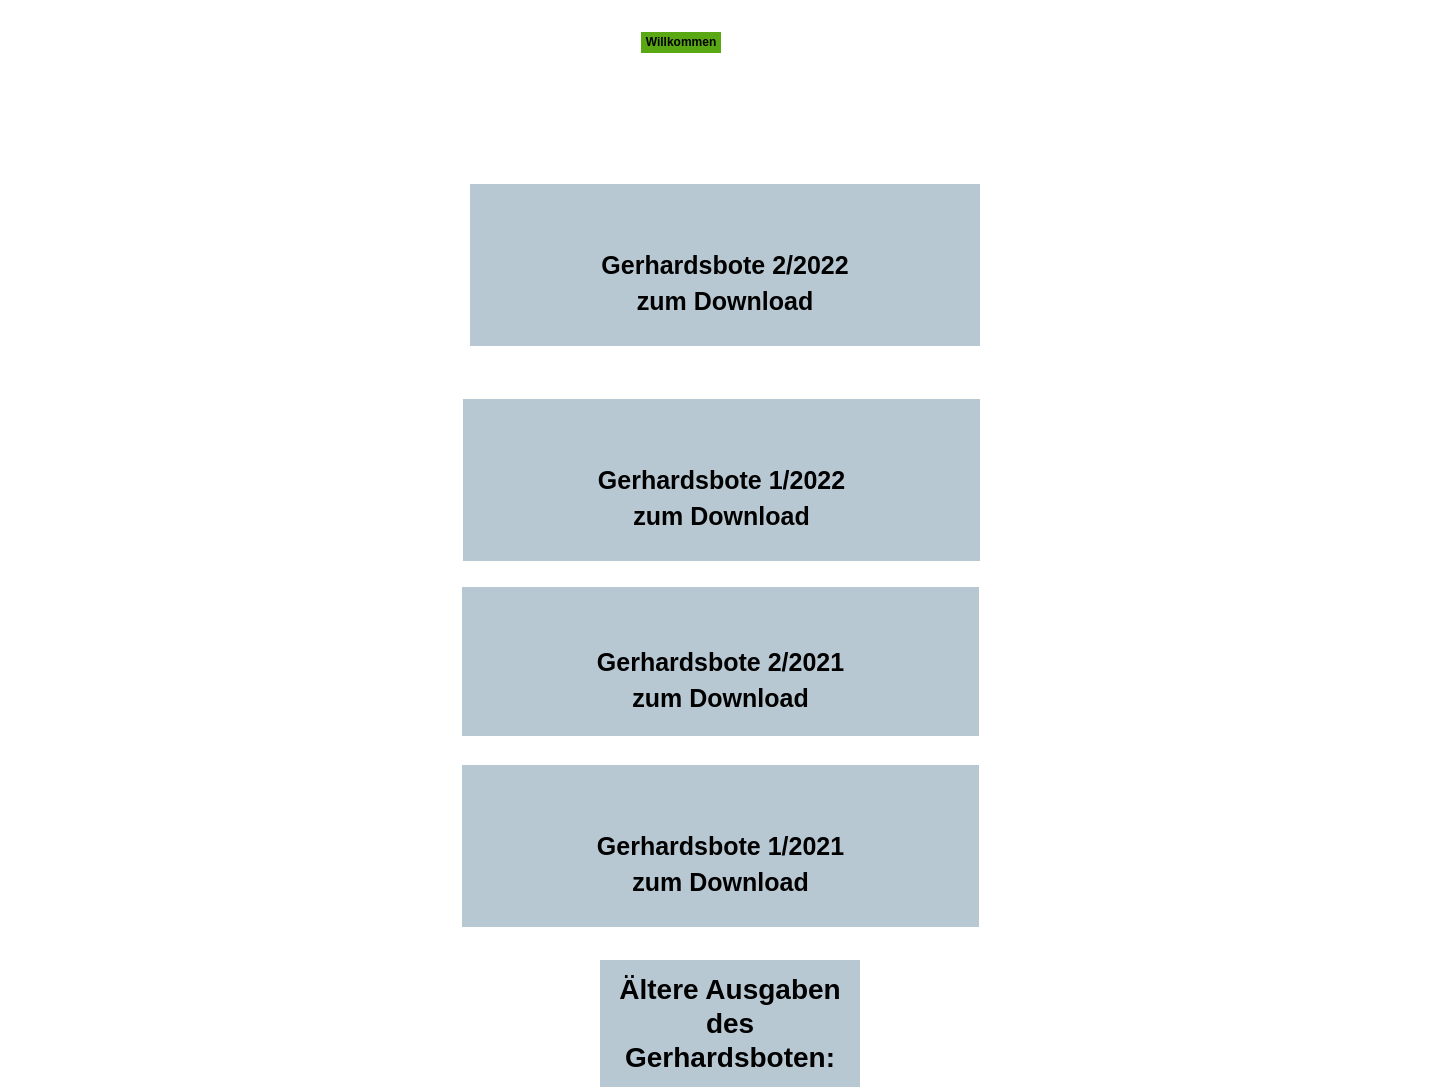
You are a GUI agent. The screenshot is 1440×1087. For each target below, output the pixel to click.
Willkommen (681, 42)
